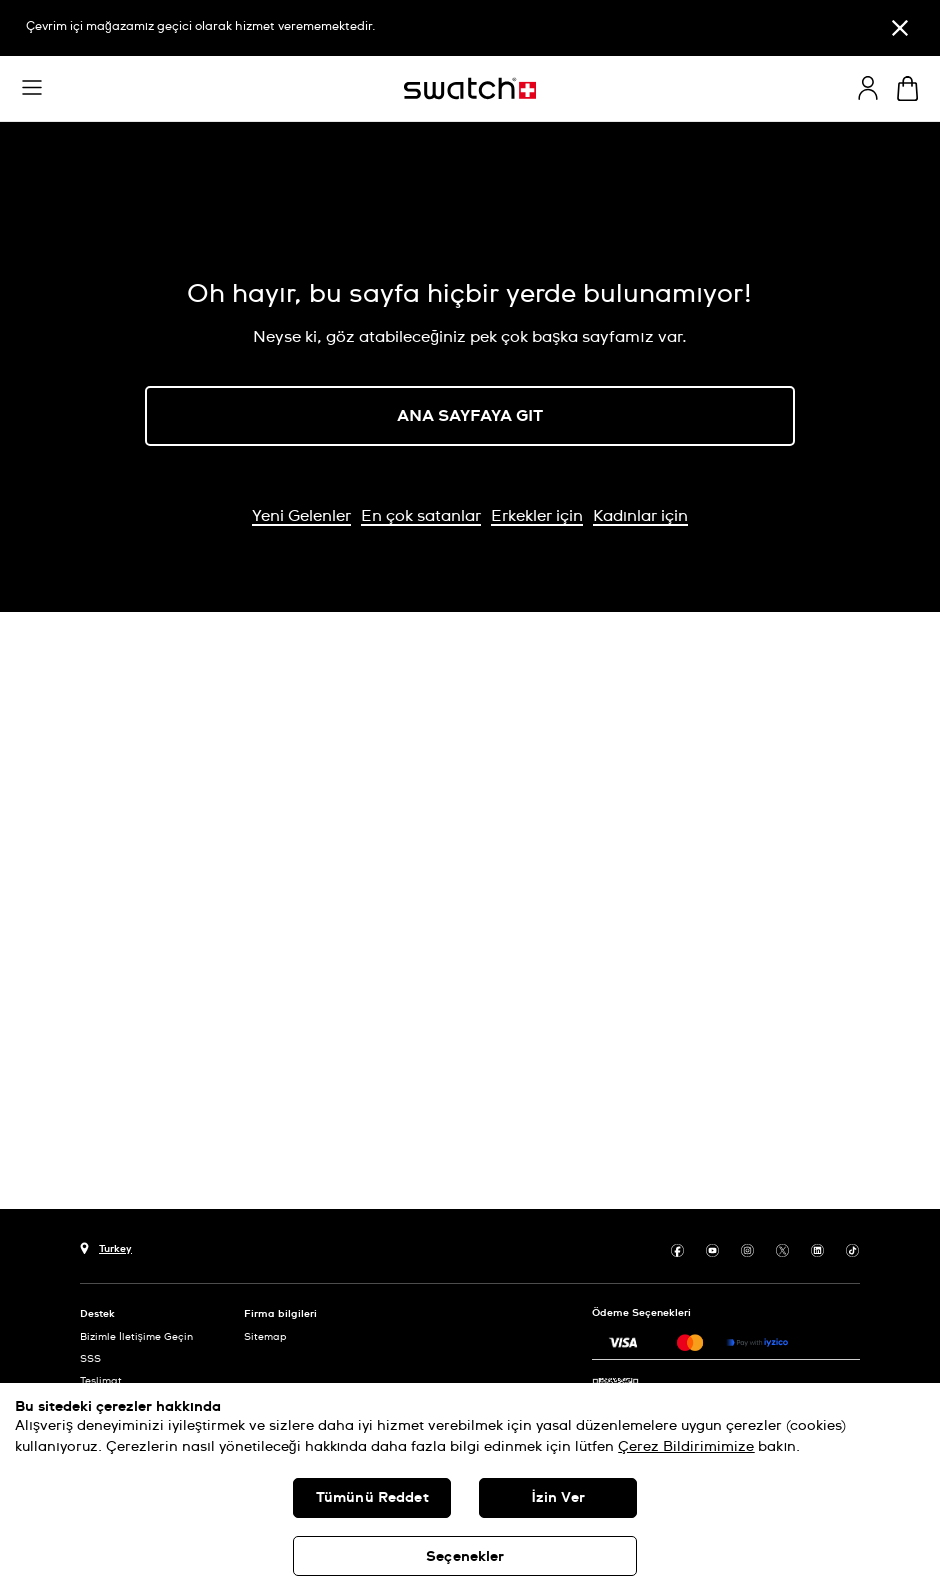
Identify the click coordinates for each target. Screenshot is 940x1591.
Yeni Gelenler (301, 516)
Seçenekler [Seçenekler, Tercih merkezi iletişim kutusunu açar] (465, 1557)
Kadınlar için (640, 516)
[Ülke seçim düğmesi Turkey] (106, 1246)
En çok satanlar (421, 516)
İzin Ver (558, 1498)
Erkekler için (537, 516)
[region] (470, 1487)
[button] (32, 88)
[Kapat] (900, 28)
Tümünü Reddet (372, 1498)
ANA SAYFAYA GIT (470, 416)
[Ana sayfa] (470, 88)
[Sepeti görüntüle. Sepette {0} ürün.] (907, 88)
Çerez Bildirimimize (686, 1447)
